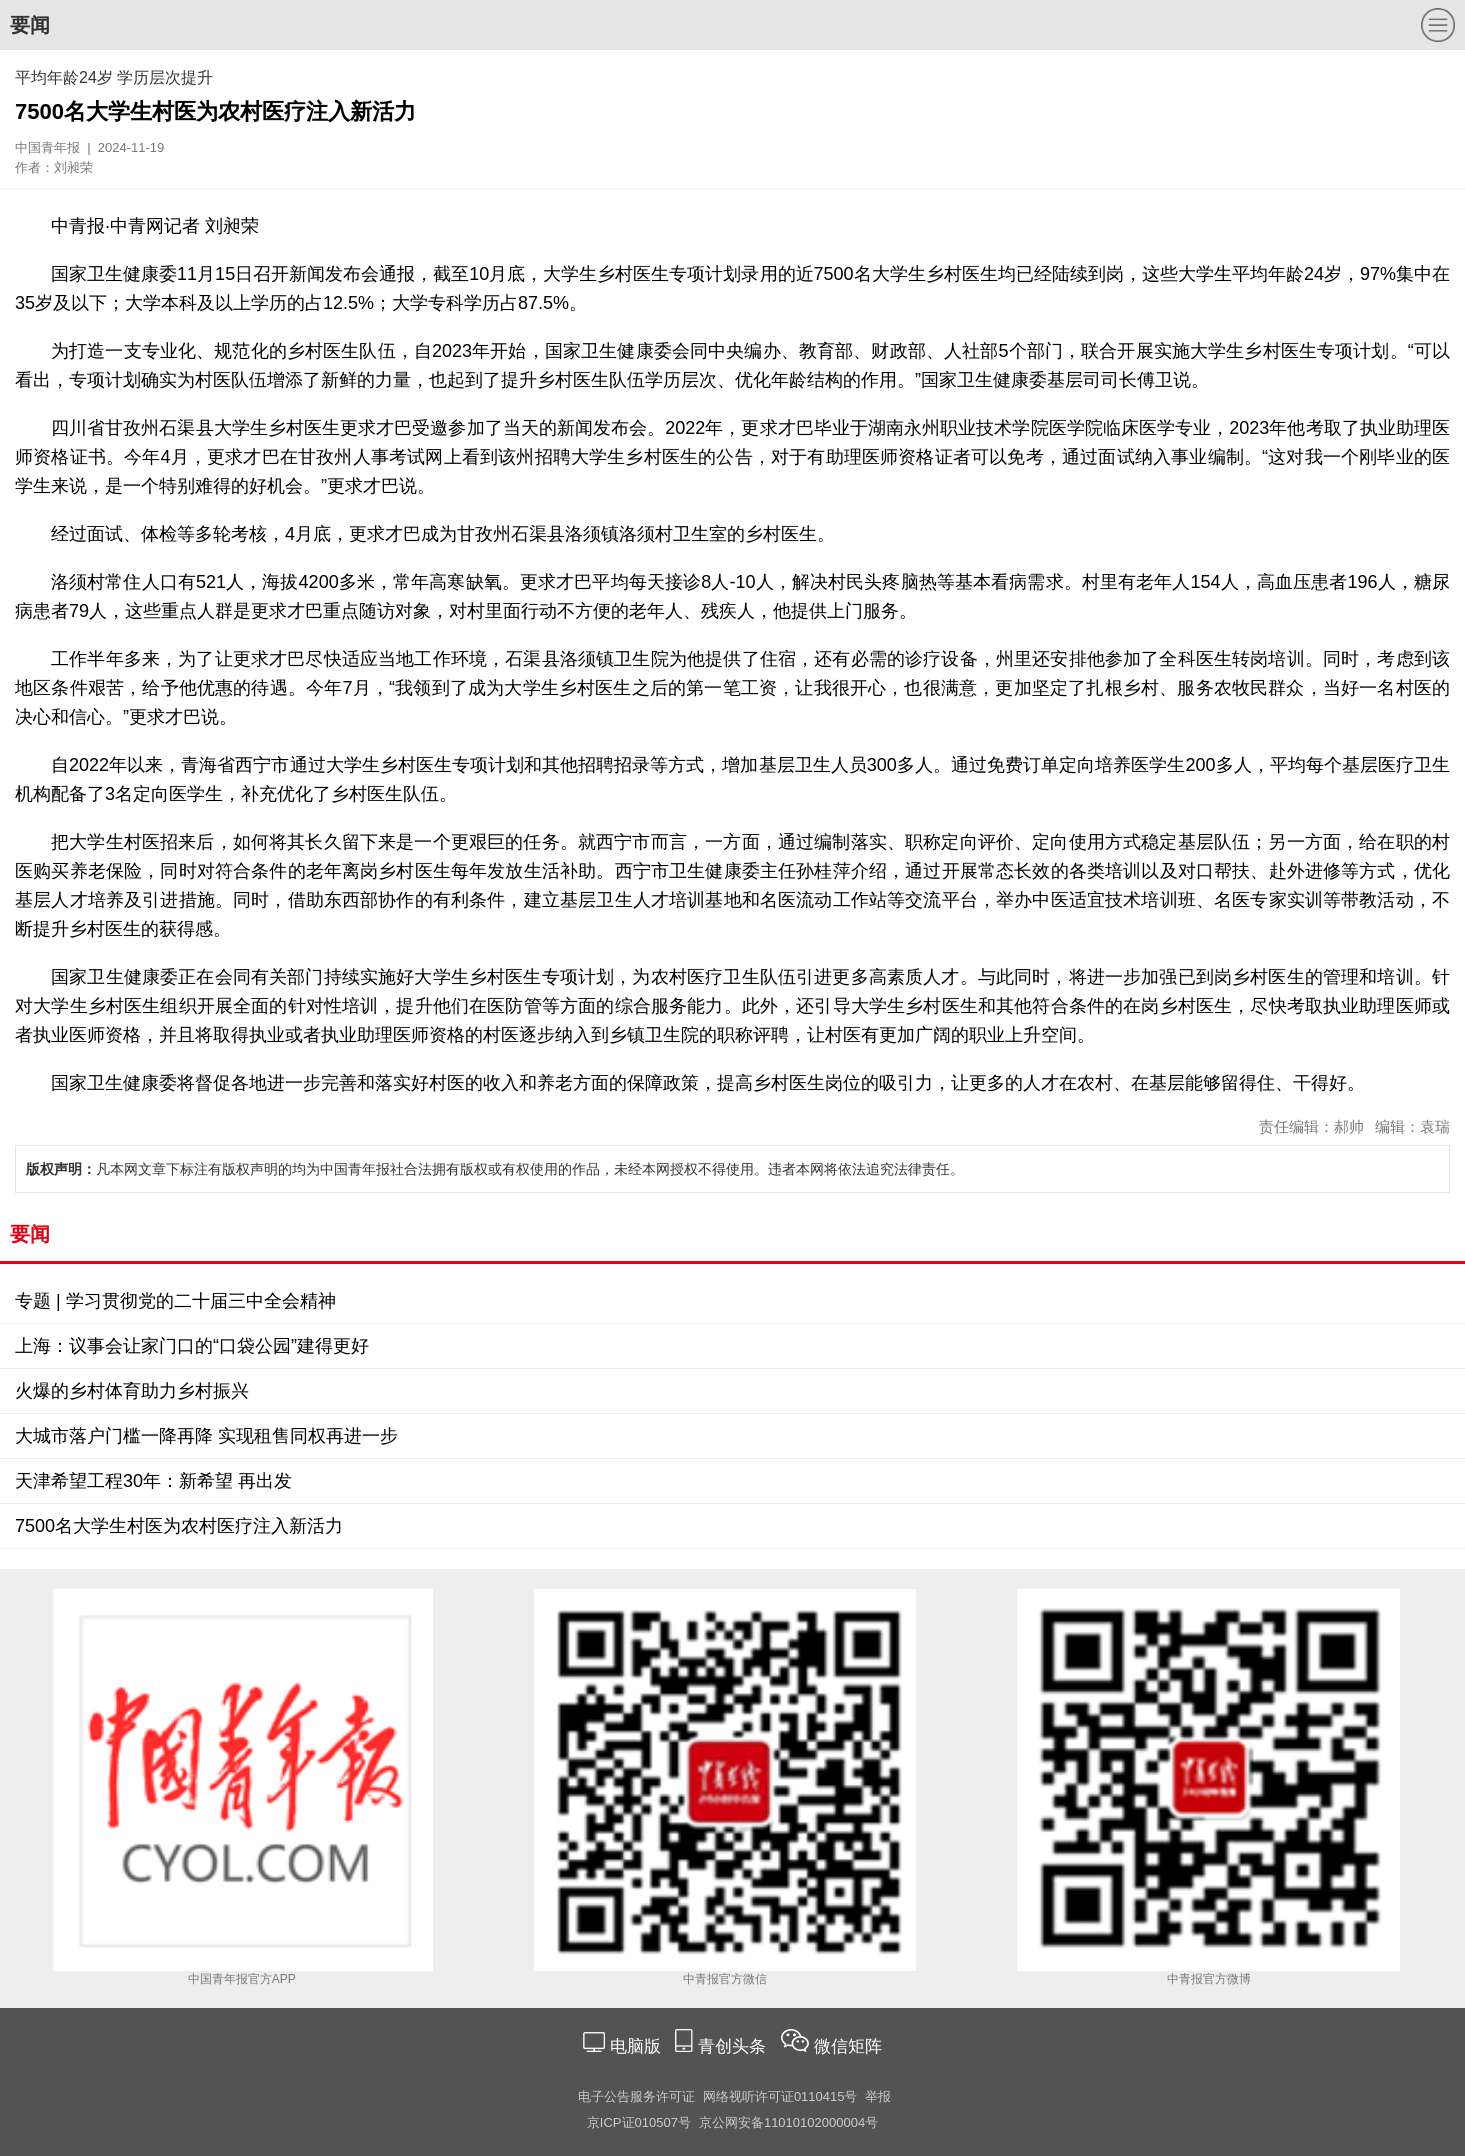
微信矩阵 (848, 2046)
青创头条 (734, 2046)
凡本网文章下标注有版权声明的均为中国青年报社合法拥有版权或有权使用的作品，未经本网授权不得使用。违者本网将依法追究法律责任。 (495, 1169)
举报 (878, 2096)
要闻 (30, 25)
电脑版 (635, 2046)
